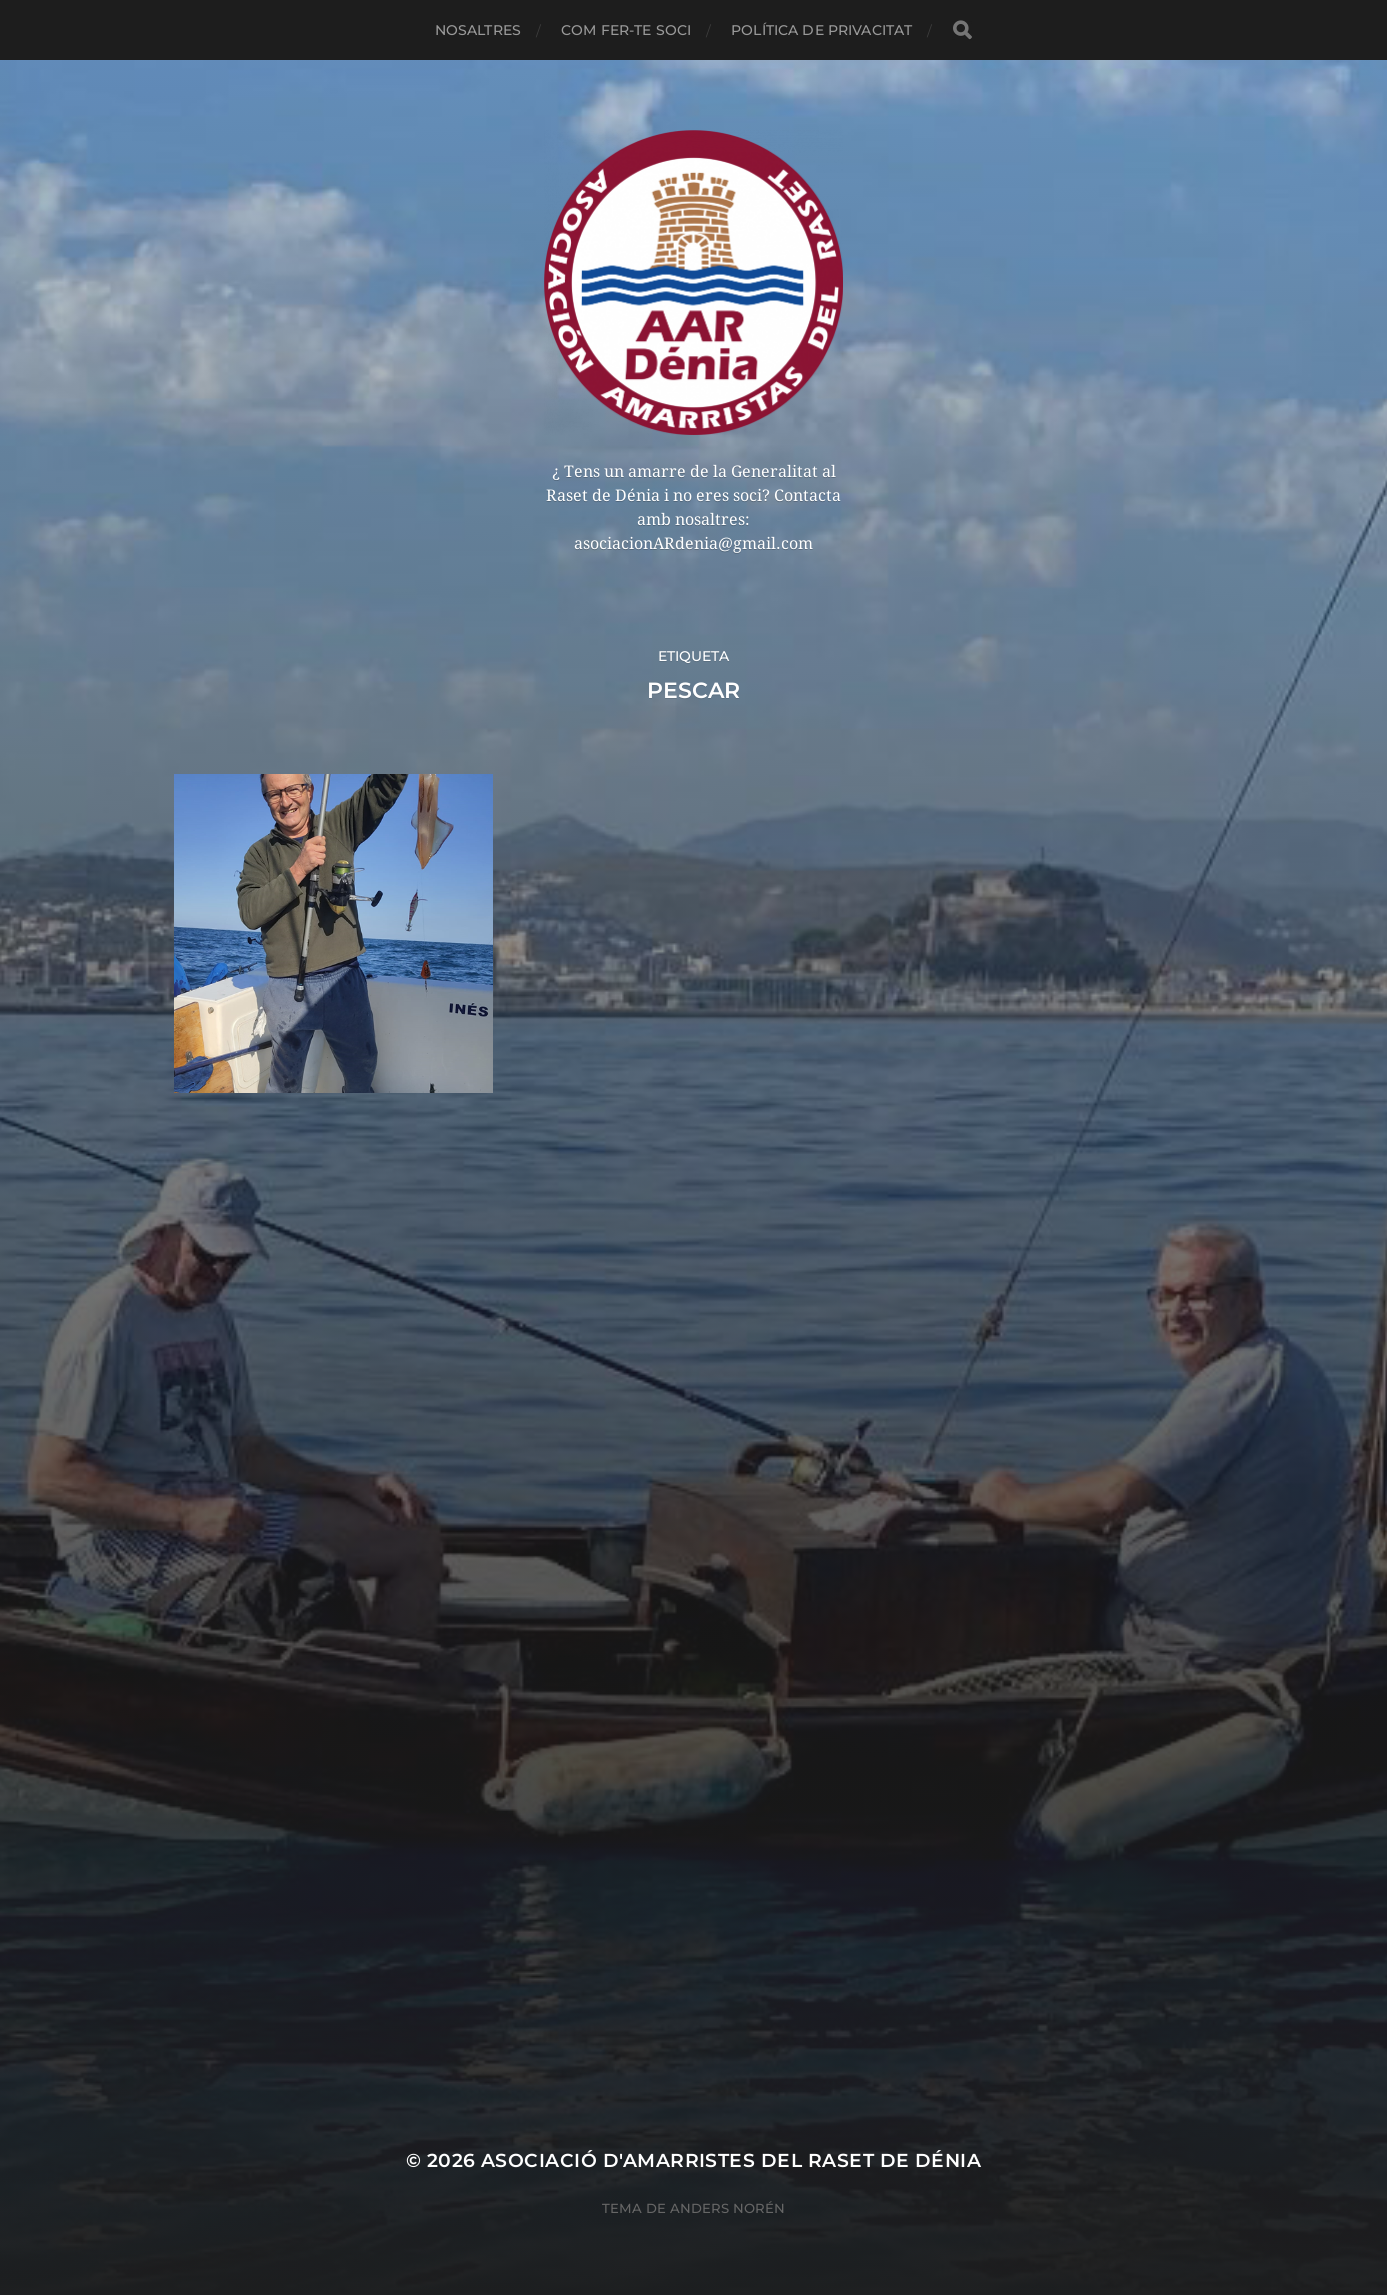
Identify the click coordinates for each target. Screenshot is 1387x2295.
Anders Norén (727, 2208)
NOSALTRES (478, 30)
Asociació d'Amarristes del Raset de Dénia (731, 2160)
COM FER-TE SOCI (626, 30)
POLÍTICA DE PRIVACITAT (821, 30)
